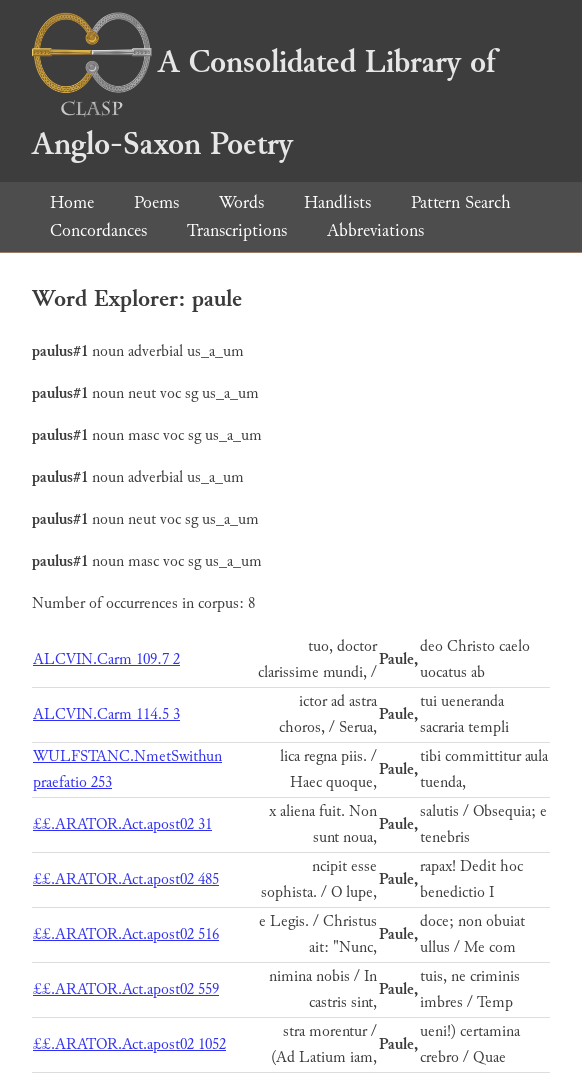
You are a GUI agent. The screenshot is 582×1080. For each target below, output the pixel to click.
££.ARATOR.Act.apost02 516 (126, 934)
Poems (156, 202)
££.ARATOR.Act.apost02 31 (122, 824)
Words (241, 202)
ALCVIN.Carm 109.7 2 (106, 659)
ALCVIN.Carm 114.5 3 (106, 714)
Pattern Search (461, 202)
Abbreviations (375, 230)
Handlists (337, 202)
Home (72, 202)
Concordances (98, 230)
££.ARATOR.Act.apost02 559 (126, 989)
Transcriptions (237, 230)
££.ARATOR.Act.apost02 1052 (129, 1044)
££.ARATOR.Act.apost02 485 (126, 879)
